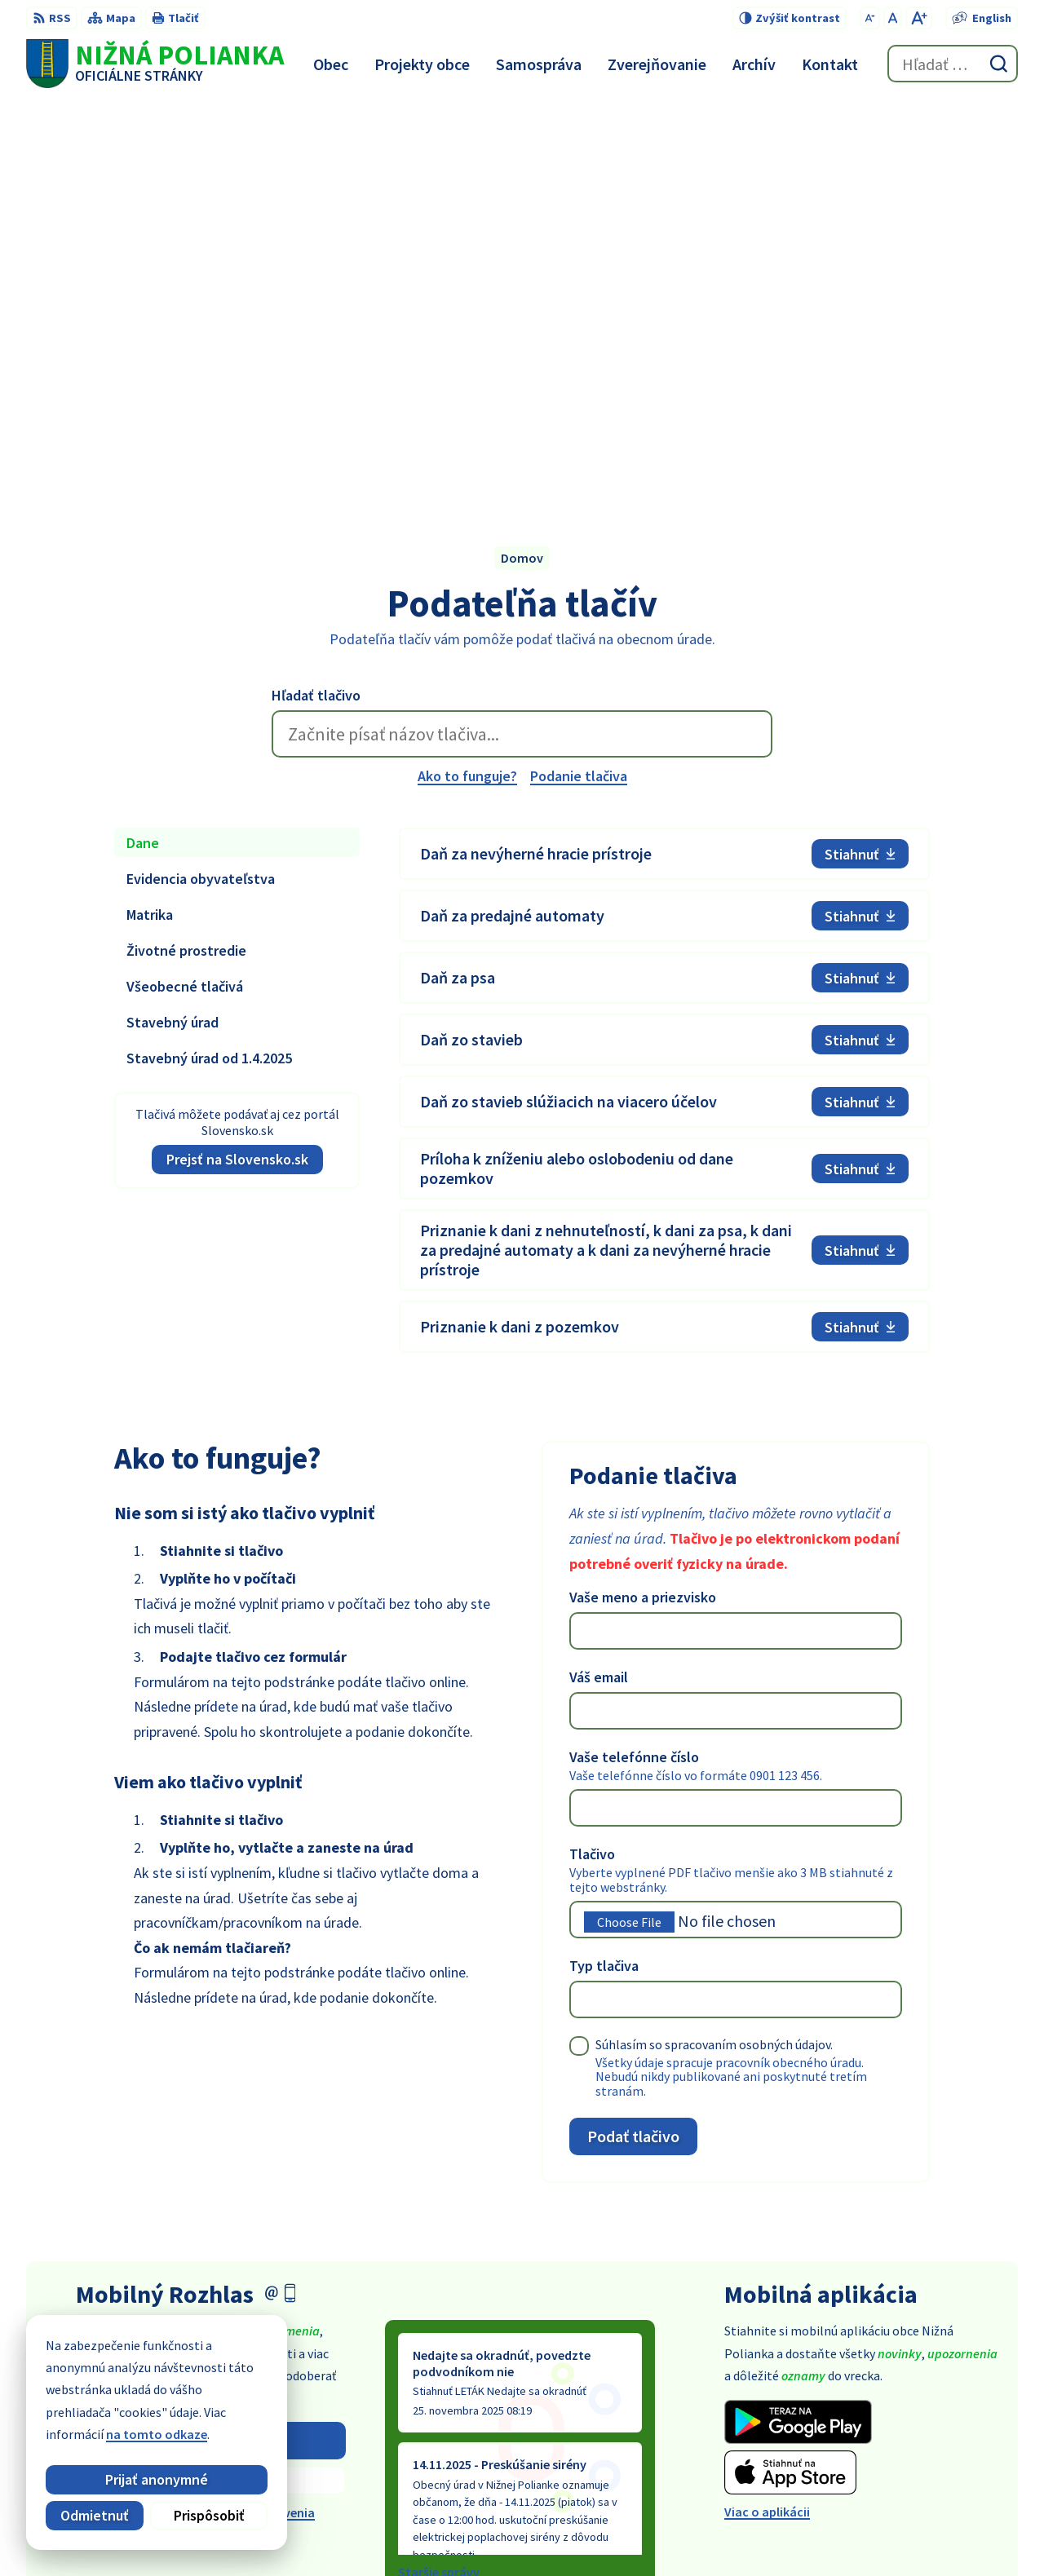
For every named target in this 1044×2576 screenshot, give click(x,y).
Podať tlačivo (633, 1730)
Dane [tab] (142, 436)
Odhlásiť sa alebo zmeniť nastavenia (211, 2107)
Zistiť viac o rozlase (210, 2075)
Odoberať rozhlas (211, 2034)
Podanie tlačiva (578, 369)
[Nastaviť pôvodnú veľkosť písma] (892, 18)
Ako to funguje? (467, 369)
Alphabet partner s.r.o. (535, 2532)
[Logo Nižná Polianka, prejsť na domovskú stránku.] (155, 63)
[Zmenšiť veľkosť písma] (870, 18)
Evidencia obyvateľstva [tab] (200, 472)
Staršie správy (439, 2166)
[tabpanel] (664, 685)
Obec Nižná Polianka (762, 2532)
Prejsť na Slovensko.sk (237, 753)
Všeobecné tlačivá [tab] (184, 580)
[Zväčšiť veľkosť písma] (918, 18)
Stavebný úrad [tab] (172, 616)
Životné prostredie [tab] (186, 544)
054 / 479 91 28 (891, 2422)
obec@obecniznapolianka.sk (935, 2441)
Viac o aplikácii (767, 2106)
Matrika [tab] (149, 508)
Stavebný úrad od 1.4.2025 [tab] (209, 652)
